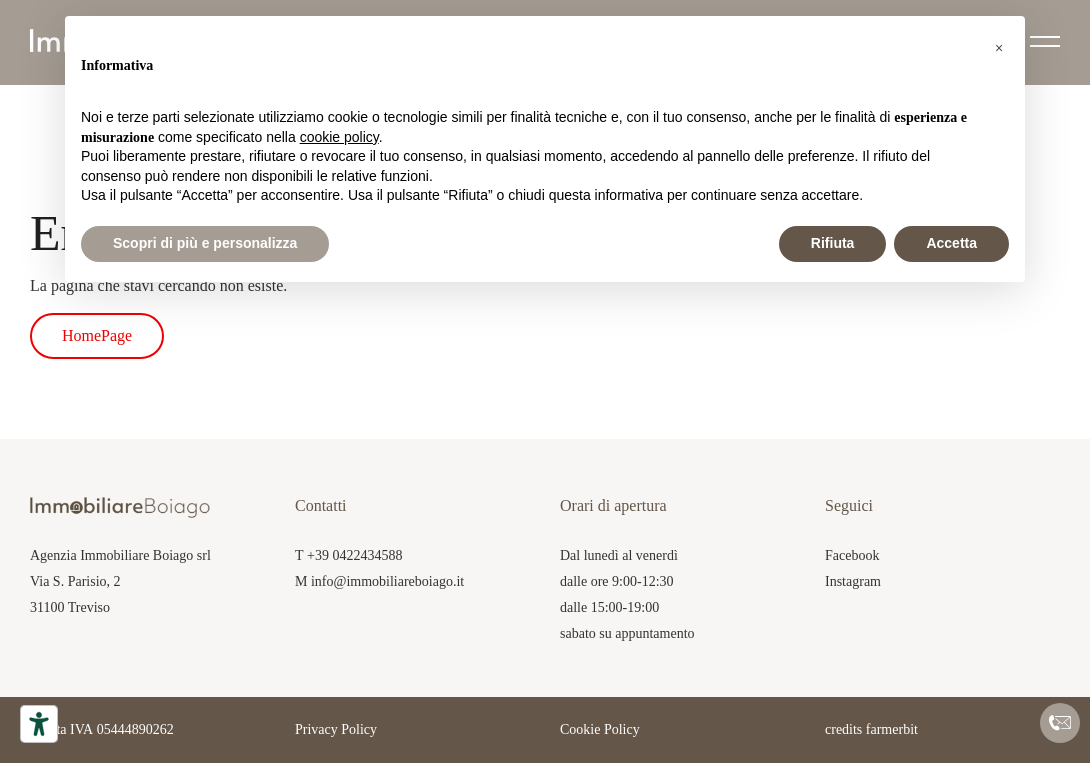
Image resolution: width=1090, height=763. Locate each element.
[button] (999, 48)
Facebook (852, 555)
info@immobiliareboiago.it (387, 581)
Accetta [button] (951, 243)
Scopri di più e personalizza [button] (205, 243)
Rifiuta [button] (833, 243)
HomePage (97, 335)
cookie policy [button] (339, 137)
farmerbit (892, 729)
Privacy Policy (336, 729)
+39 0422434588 (354, 555)
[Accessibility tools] (39, 724)
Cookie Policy (600, 729)
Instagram (853, 581)
